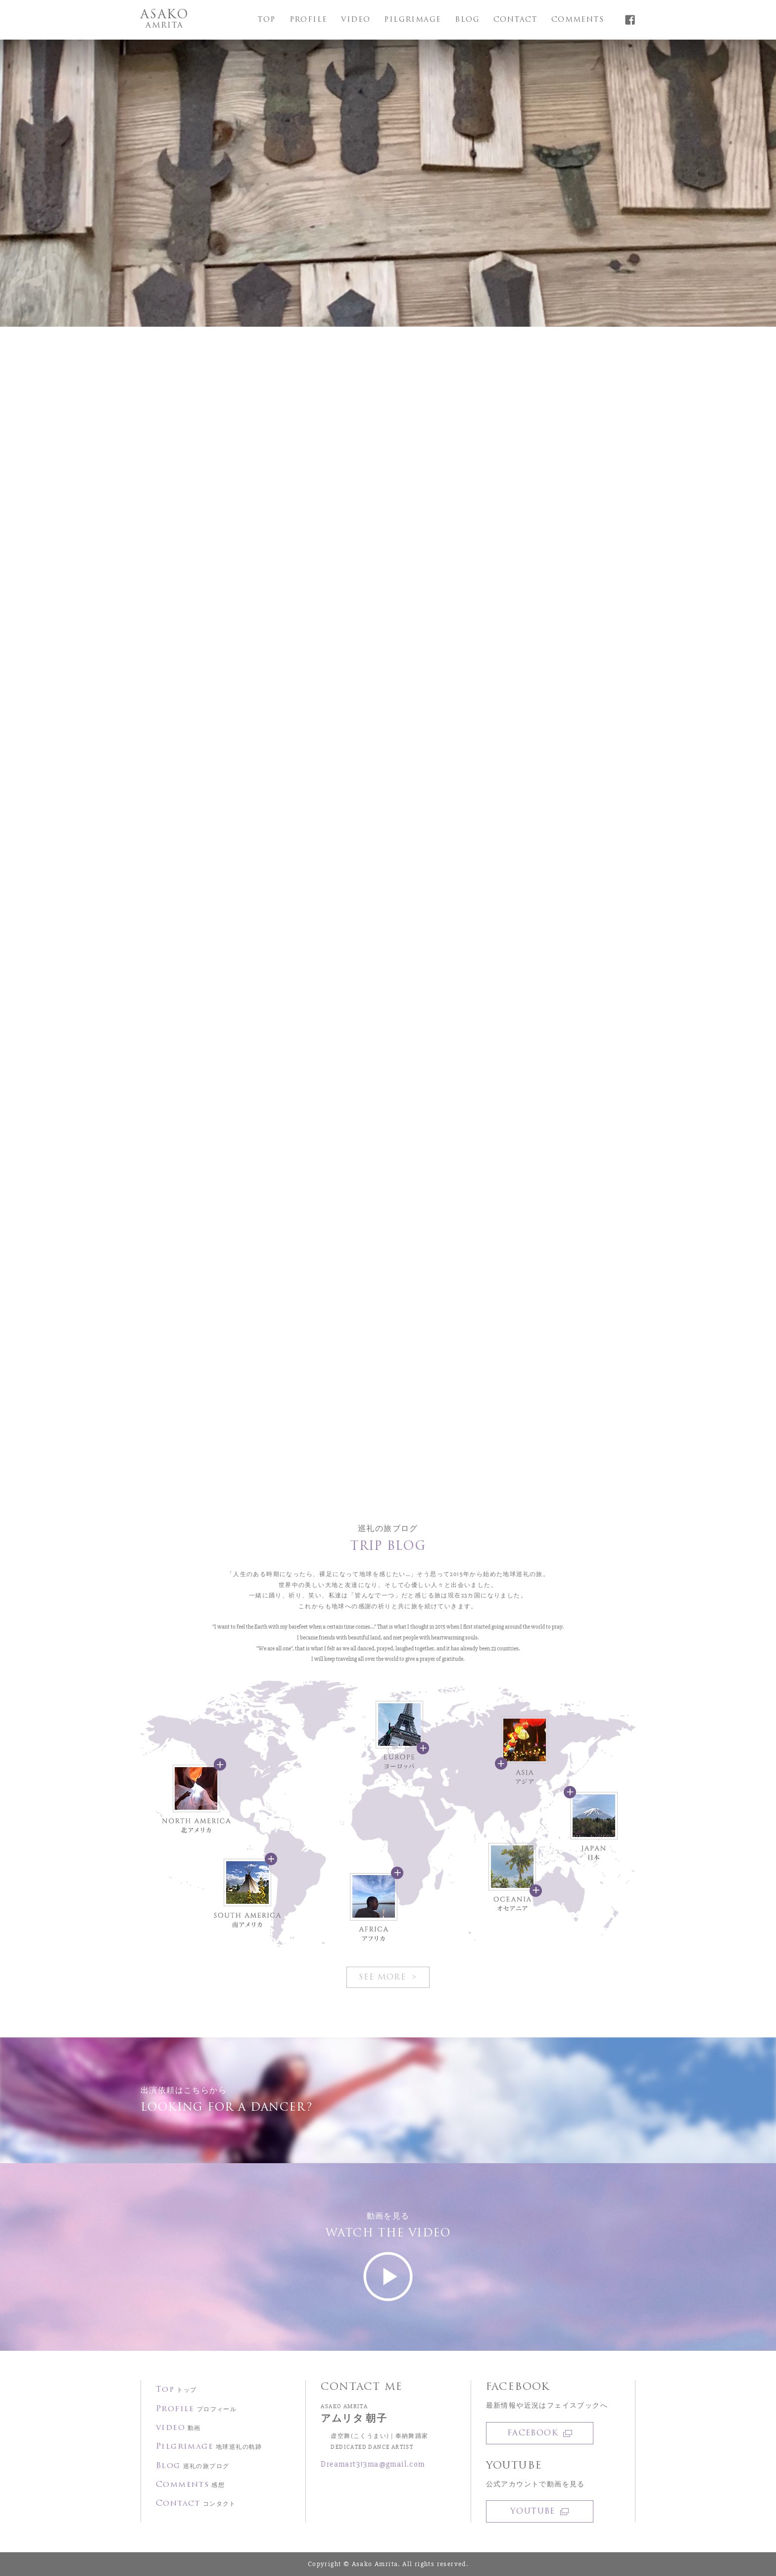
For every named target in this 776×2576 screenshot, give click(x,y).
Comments (577, 20)
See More (384, 1978)
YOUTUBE (539, 2512)
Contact (515, 20)
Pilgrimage (412, 20)
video (355, 20)
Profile (309, 20)
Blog (467, 20)
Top (266, 20)
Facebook (539, 2433)
